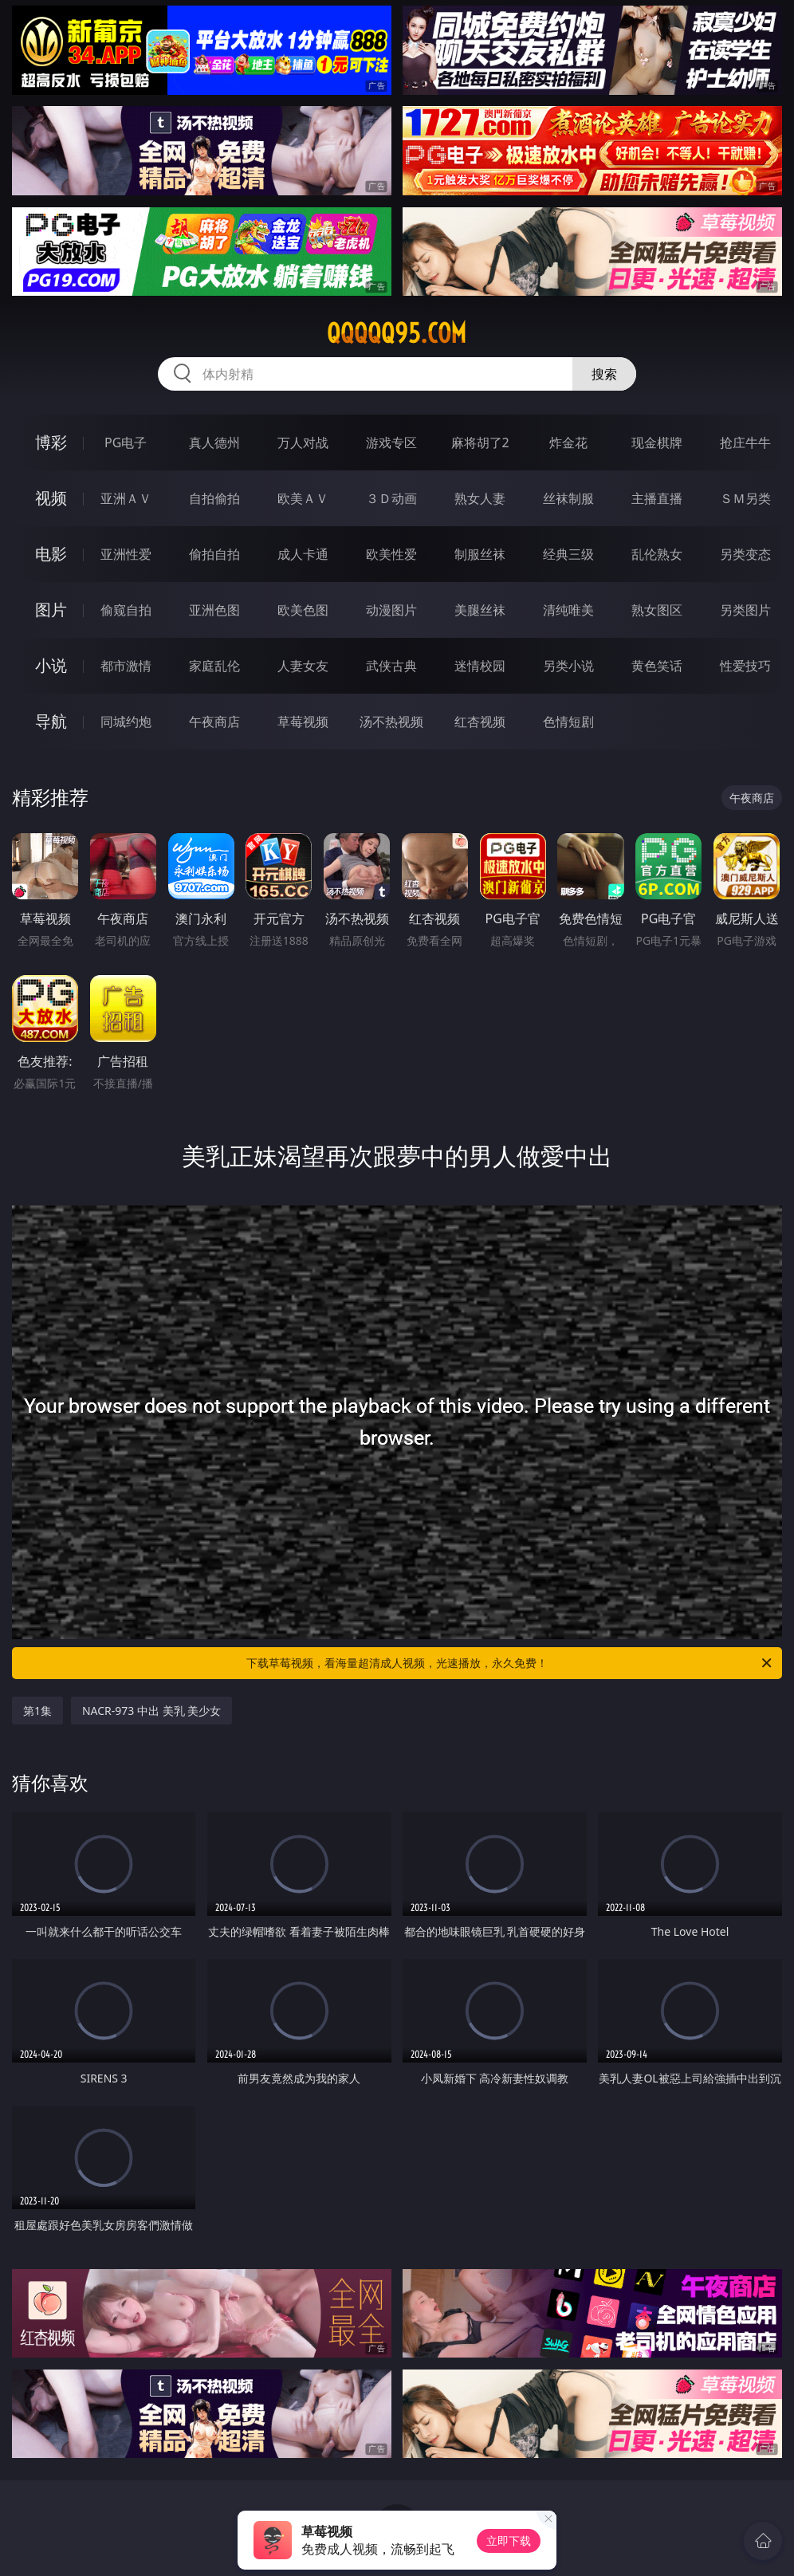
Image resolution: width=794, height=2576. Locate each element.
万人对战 (302, 442)
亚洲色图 (214, 610)
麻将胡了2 (480, 442)
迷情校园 (479, 665)
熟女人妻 (479, 498)
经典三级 (568, 554)
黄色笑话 (656, 665)
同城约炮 (125, 721)
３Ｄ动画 (391, 498)
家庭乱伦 (214, 665)
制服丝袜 (479, 554)
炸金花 (568, 442)
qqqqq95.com (396, 333)
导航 (51, 721)
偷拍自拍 (214, 554)
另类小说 (568, 665)
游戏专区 (391, 442)
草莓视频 (302, 721)
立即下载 (508, 2540)
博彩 (51, 442)
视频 (51, 498)
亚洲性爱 (125, 554)
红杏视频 (479, 721)
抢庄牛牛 (745, 442)
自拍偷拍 (214, 498)
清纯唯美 (568, 610)
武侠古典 (391, 665)
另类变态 (745, 554)
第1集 (37, 1710)
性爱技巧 (745, 665)
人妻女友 (302, 665)
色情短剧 (568, 721)
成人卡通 (302, 554)
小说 (51, 665)
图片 (51, 609)
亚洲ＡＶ (125, 498)
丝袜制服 (568, 498)
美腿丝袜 (479, 610)
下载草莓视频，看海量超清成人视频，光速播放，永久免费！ (510, 1663)
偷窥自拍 (125, 610)
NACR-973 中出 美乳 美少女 (151, 1710)
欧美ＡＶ (302, 498)
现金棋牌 (656, 442)
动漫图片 (391, 610)
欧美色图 (302, 610)
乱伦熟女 (656, 554)
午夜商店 (214, 721)
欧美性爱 (391, 554)
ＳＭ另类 (745, 498)
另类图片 (745, 610)
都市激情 (125, 665)
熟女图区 (656, 610)
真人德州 (214, 442)
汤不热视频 (391, 721)
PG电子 (125, 442)
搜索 (604, 374)
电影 (51, 553)
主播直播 (656, 498)
